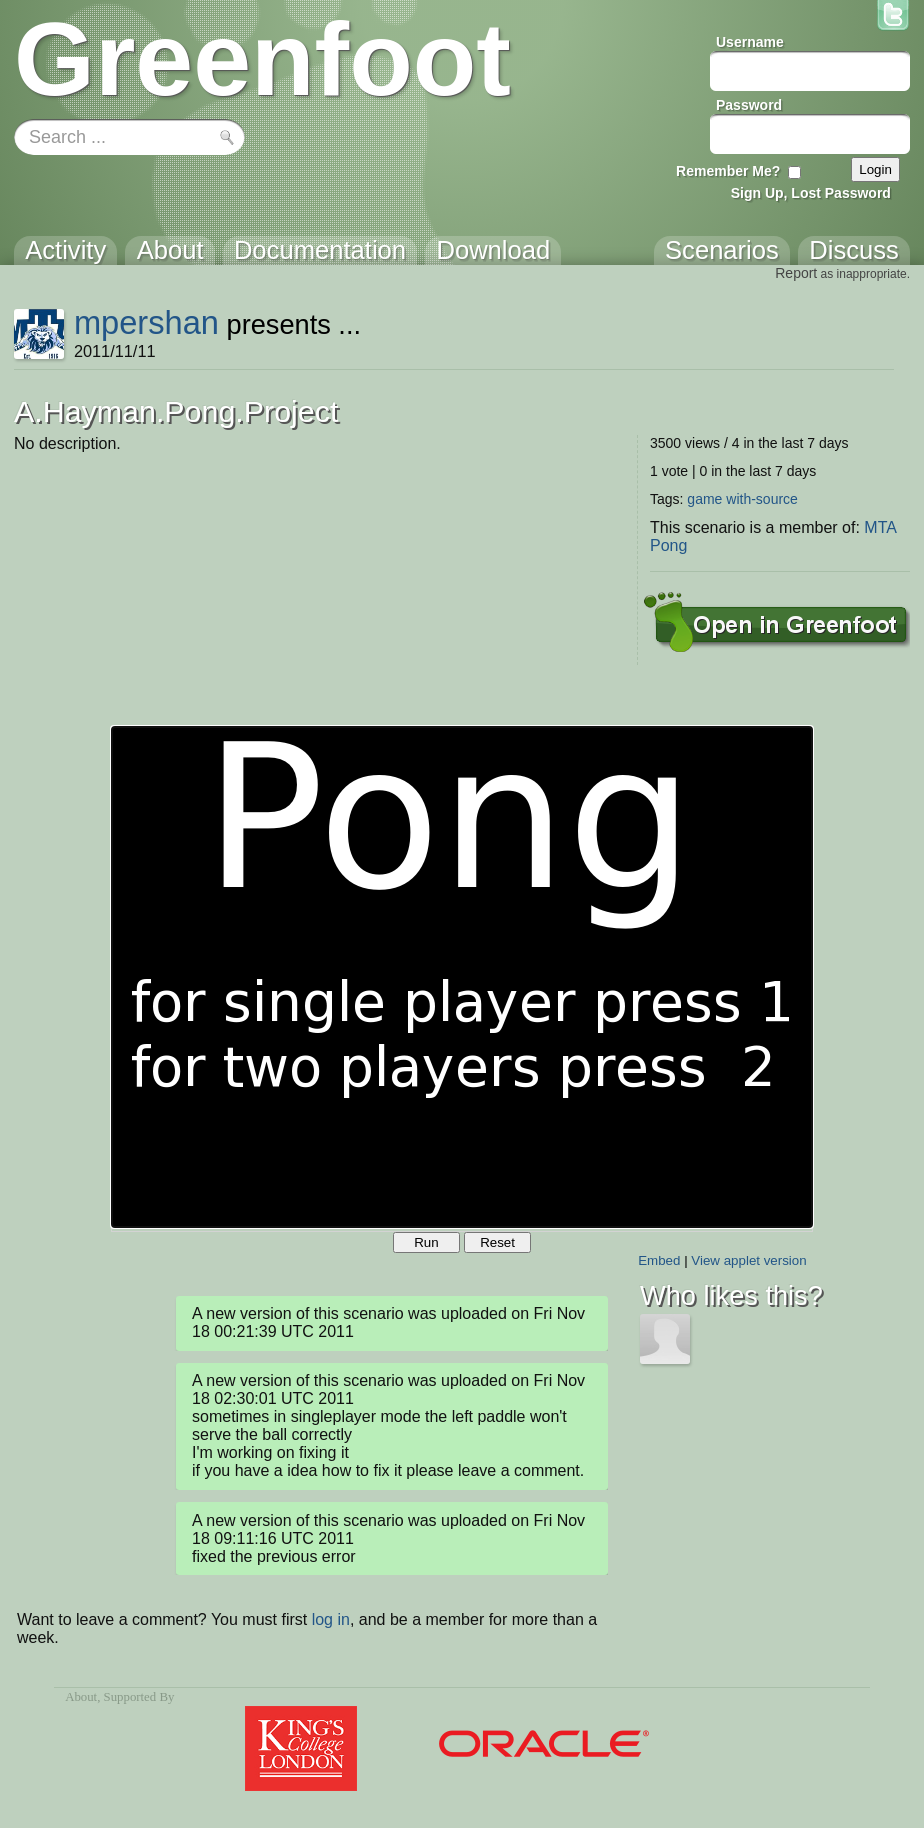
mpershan (146, 322)
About (81, 1697)
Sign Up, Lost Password (811, 193)
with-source (762, 499)
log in (331, 1619)
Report (796, 273)
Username (750, 42)
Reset (497, 1242)
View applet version (748, 1260)
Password (749, 105)
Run (426, 1242)
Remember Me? (728, 171)
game (704, 499)
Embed (659, 1260)
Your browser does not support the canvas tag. (462, 977)
